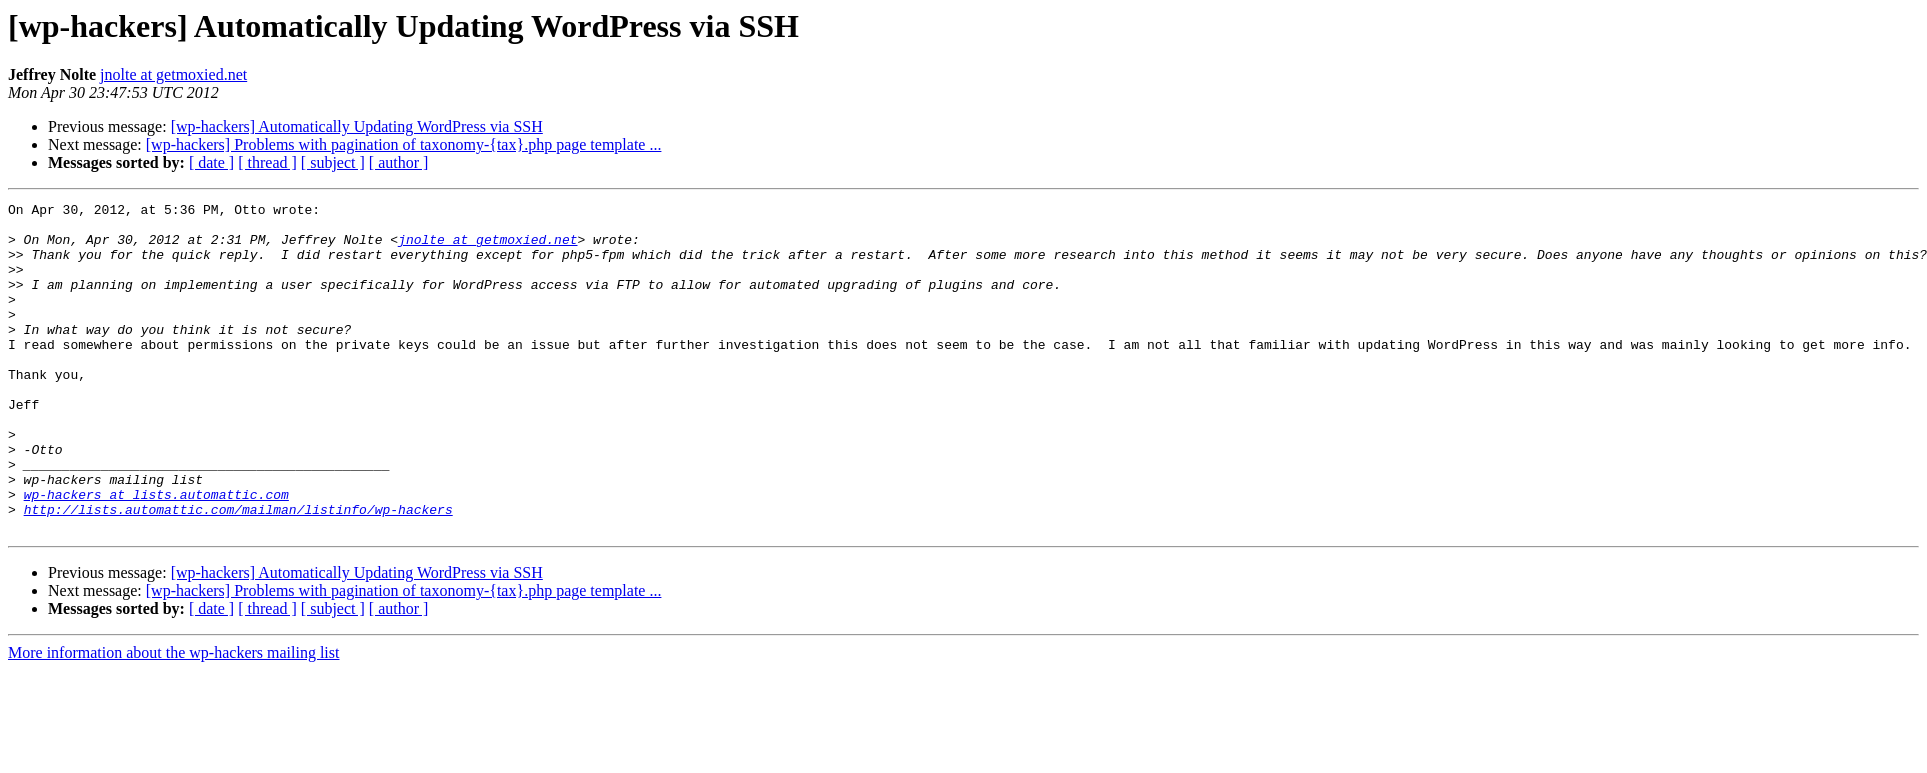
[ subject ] (333, 162)
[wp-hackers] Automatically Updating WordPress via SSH (357, 126)
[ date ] (211, 162)
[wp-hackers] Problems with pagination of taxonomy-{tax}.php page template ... (404, 144)
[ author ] (399, 162)
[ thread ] (267, 162)
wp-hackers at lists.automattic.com (156, 554)
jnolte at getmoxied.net (173, 74)
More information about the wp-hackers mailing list (173, 718)
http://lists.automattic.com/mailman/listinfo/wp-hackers (238, 572)
